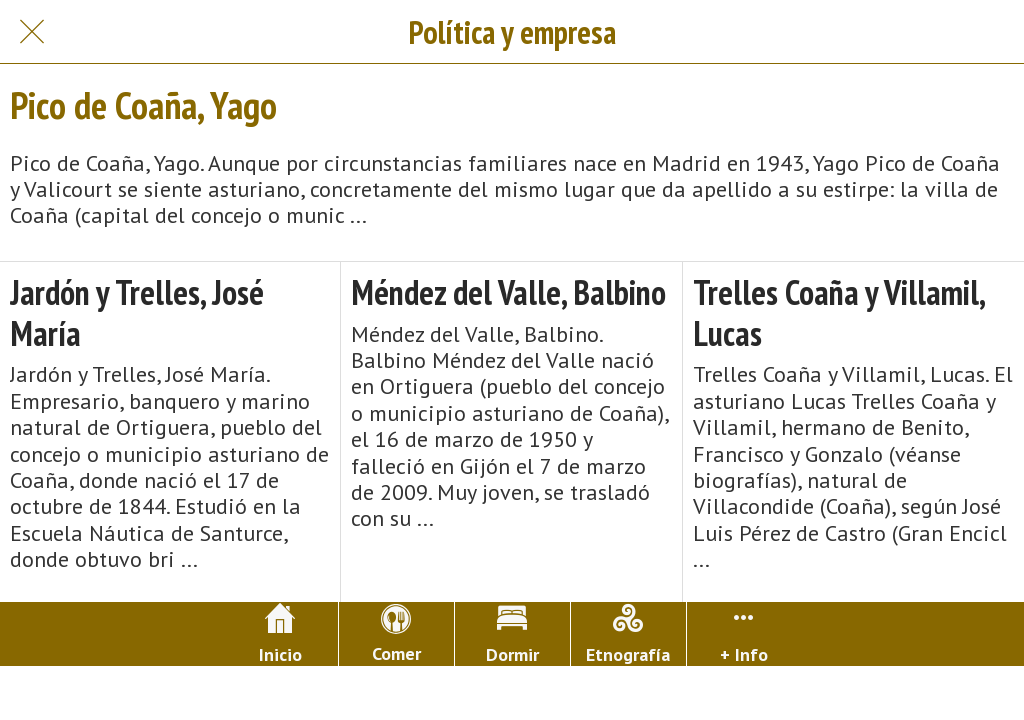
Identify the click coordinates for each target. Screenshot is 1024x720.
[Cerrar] (32, 32)
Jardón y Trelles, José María (137, 313)
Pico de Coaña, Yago (143, 105)
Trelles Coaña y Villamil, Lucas (838, 313)
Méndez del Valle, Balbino (508, 292)
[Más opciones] (744, 634)
